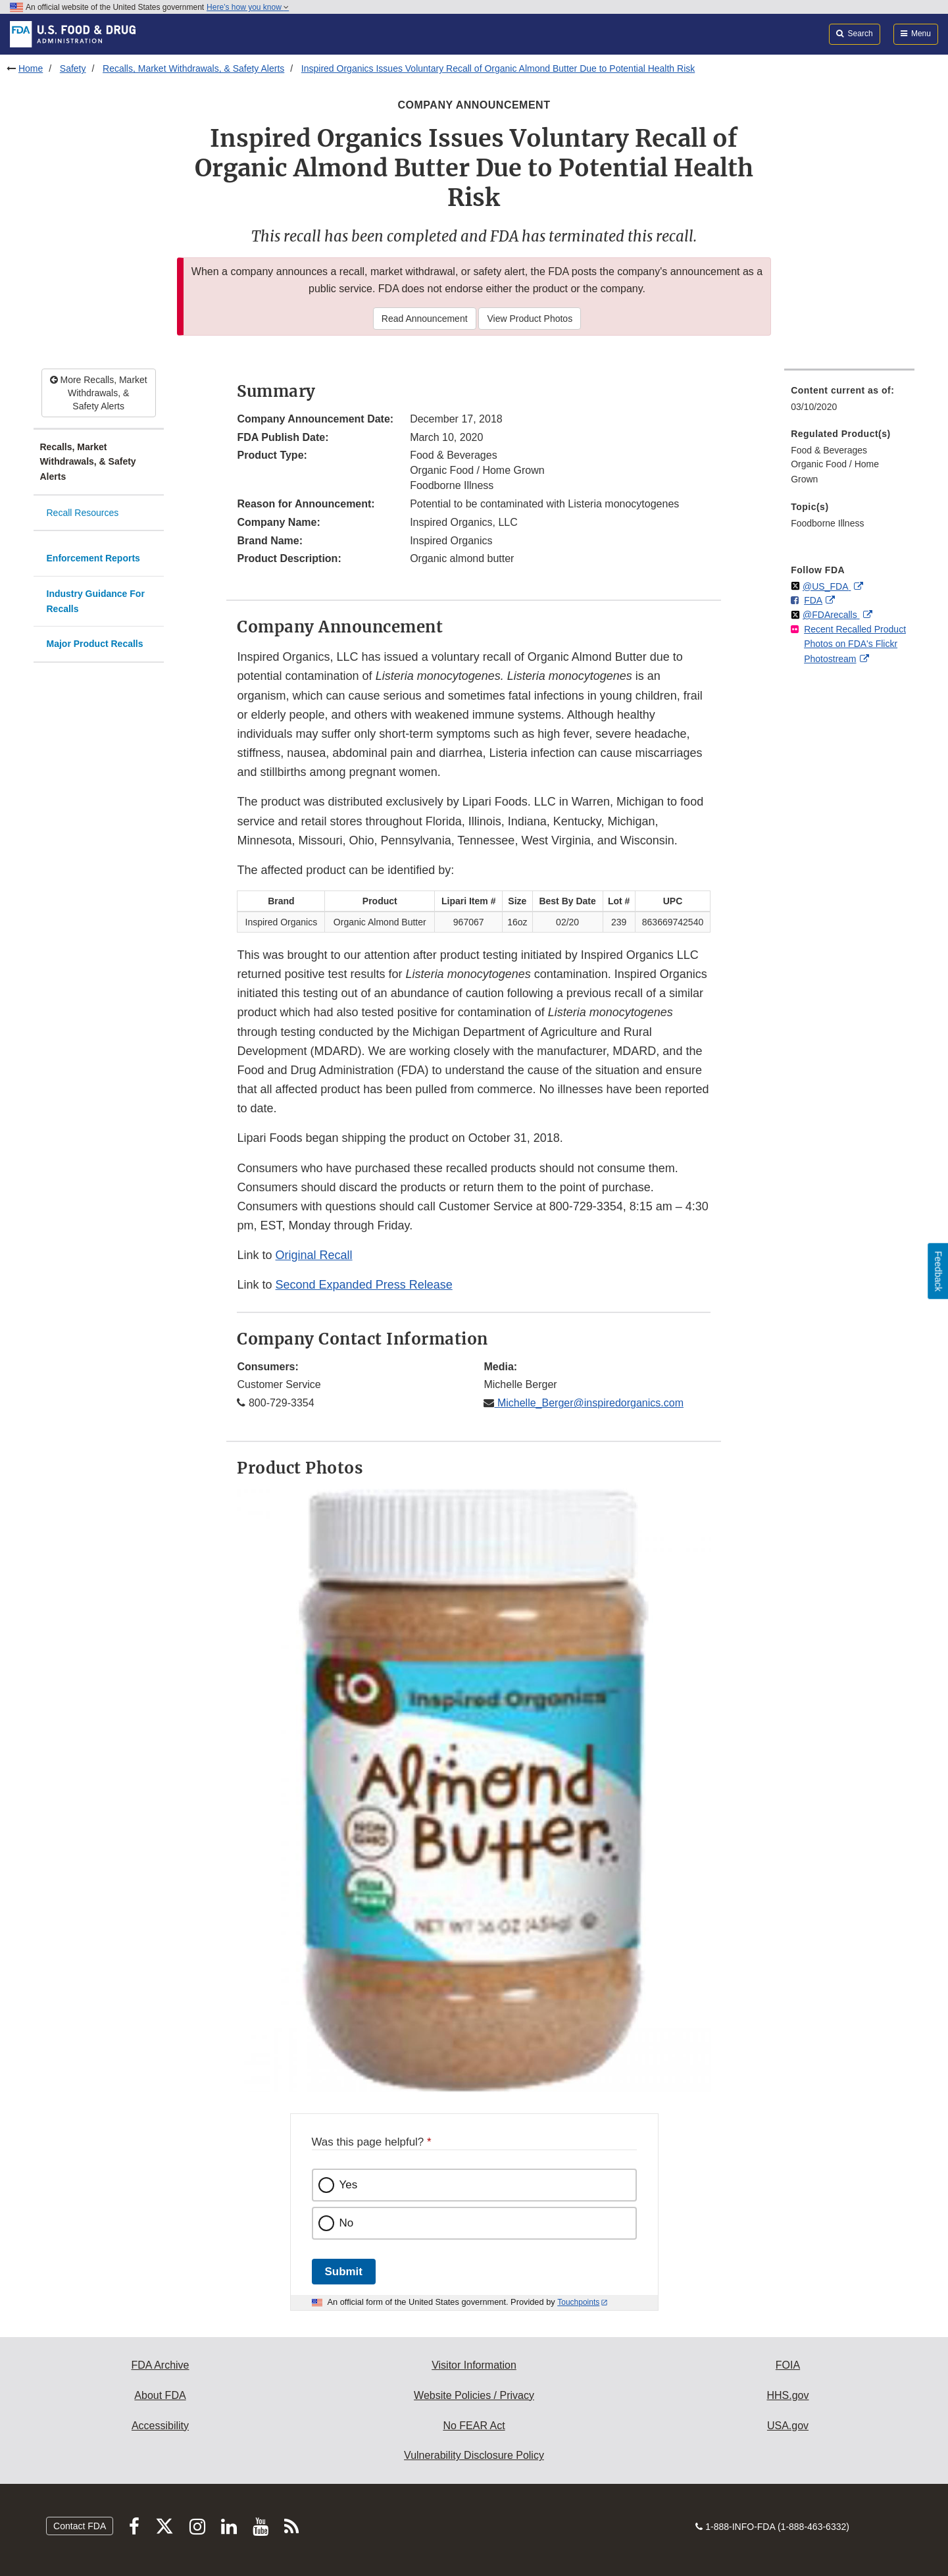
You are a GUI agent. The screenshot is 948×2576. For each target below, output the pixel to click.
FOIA (788, 2365)
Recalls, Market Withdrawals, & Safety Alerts (193, 68)
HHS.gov (787, 2395)
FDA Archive (160, 2365)
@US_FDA (827, 586)
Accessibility (160, 2425)
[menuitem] (849, 402)
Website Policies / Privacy (474, 2395)
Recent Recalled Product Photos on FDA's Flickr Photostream (855, 644)
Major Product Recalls (95, 643)
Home (30, 68)
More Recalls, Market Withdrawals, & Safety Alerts (98, 392)
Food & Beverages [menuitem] (829, 450)
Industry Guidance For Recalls (96, 601)
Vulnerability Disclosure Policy (474, 2455)
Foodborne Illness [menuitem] (827, 523)
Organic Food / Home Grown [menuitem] (835, 471)
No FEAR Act (474, 2425)
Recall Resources (83, 512)
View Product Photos (529, 318)
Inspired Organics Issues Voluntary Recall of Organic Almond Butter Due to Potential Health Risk (498, 68)
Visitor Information (474, 2365)
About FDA (160, 2395)
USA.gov (788, 2425)
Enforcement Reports (93, 558)
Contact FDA (79, 2526)
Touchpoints (578, 2302)
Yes (348, 2184)
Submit (343, 2271)
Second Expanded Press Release (364, 1284)
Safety (73, 68)
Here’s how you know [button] (248, 7)
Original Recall (314, 1255)
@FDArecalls (831, 614)
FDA (813, 600)
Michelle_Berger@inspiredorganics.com (588, 1402)
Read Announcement (425, 318)
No (346, 2223)
